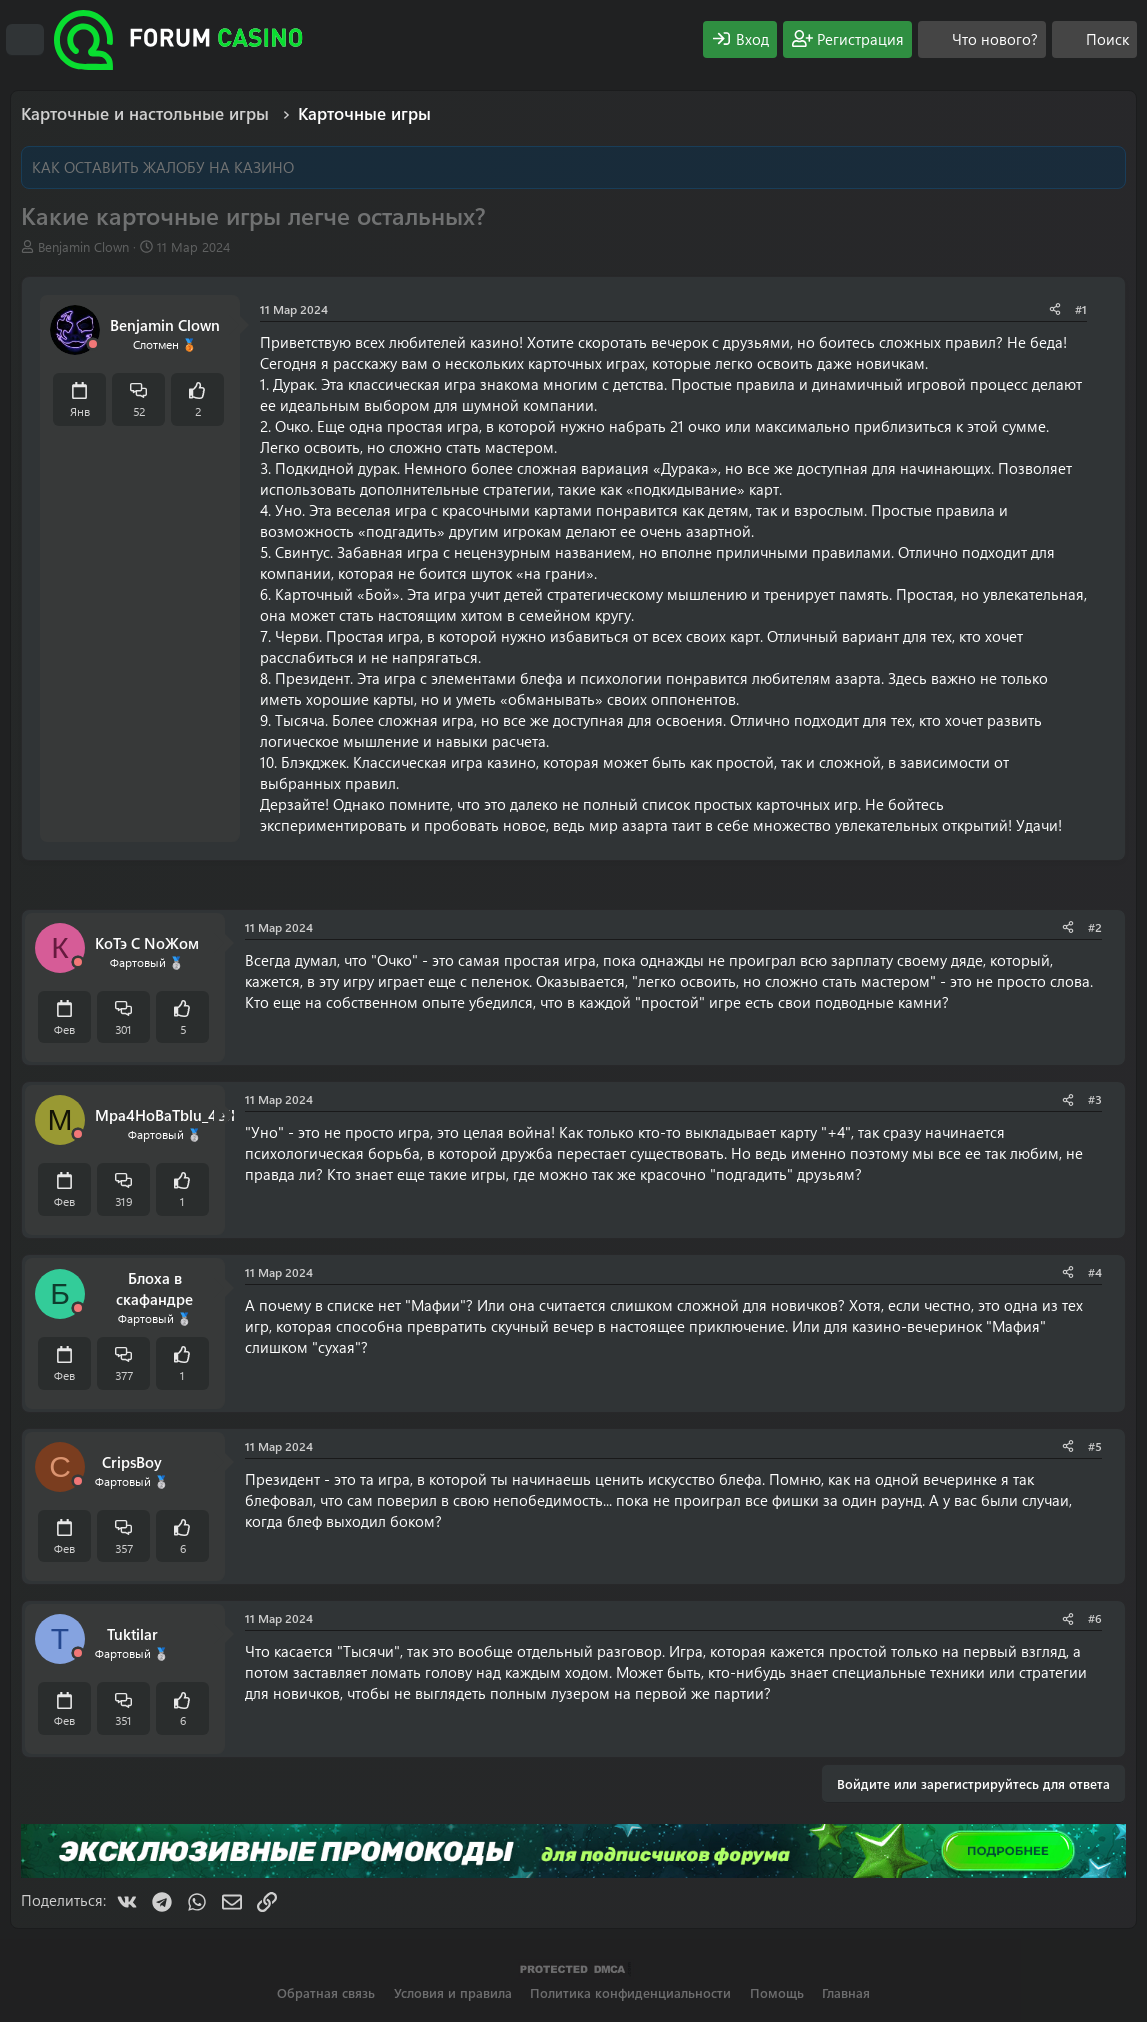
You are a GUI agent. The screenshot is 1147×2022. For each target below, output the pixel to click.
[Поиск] (1094, 39)
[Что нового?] (982, 39)
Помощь (777, 1992)
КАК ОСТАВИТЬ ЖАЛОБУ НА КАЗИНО (163, 167)
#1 (1081, 309)
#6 (1095, 1618)
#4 (1095, 1272)
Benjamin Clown (83, 246)
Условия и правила (453, 1992)
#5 (1095, 1446)
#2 (1095, 927)
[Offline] (93, 344)
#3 (1095, 1099)
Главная (846, 1992)
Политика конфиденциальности (630, 1992)
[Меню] (25, 40)
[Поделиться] (1055, 309)
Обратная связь (326, 1992)
